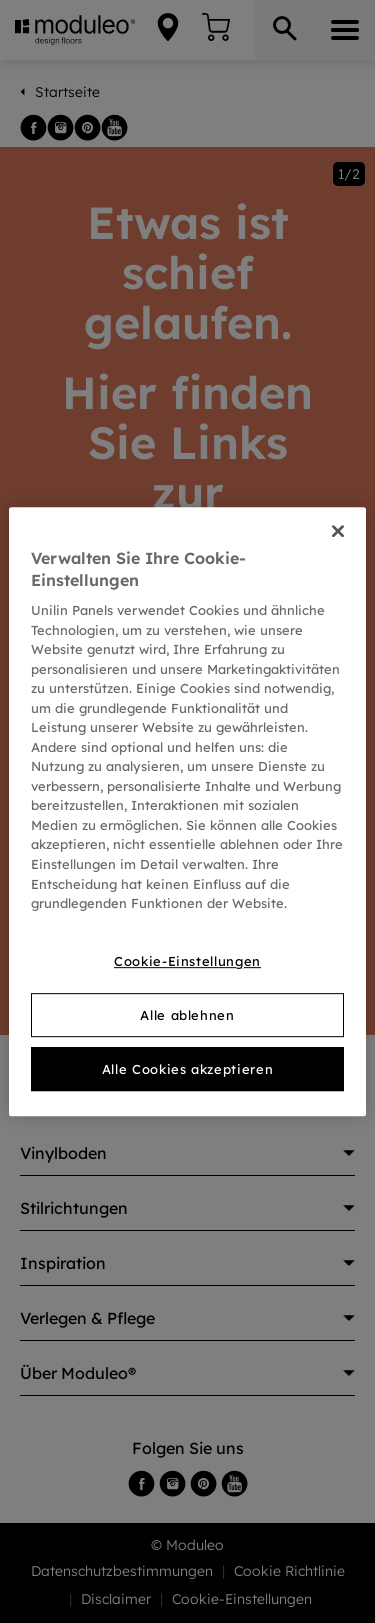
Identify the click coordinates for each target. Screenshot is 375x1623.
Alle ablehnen (187, 1015)
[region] (187, 812)
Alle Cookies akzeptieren (188, 1069)
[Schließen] (338, 531)
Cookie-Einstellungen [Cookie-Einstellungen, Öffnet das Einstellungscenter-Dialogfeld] (187, 961)
